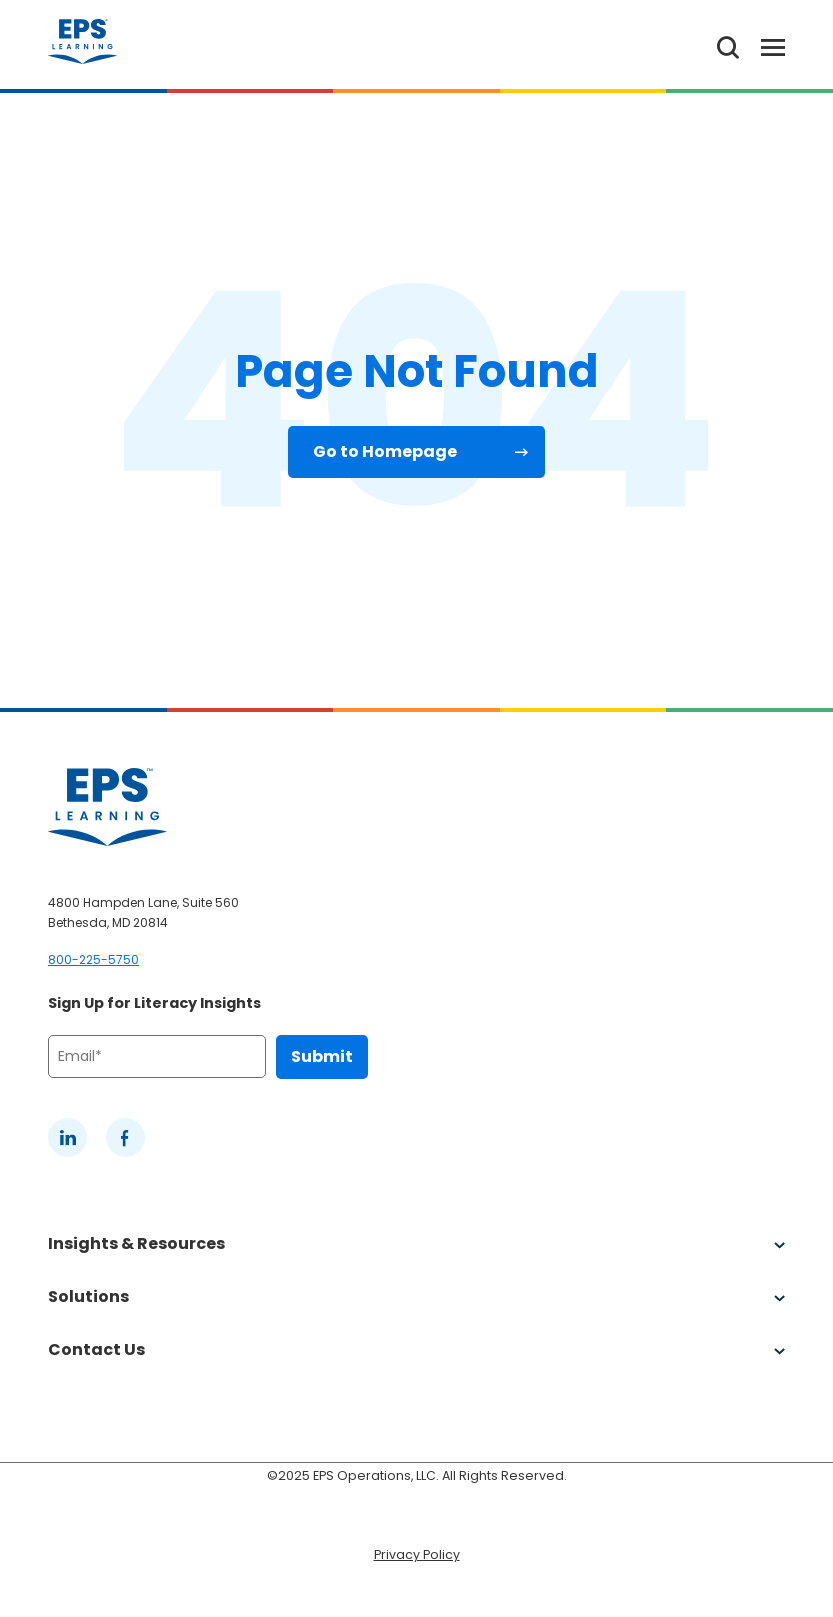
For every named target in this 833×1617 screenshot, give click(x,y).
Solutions (416, 1296)
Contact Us (416, 1349)
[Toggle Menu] (762, 44)
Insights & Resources (416, 1243)
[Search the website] (728, 44)
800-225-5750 (93, 959)
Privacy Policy (417, 1554)
